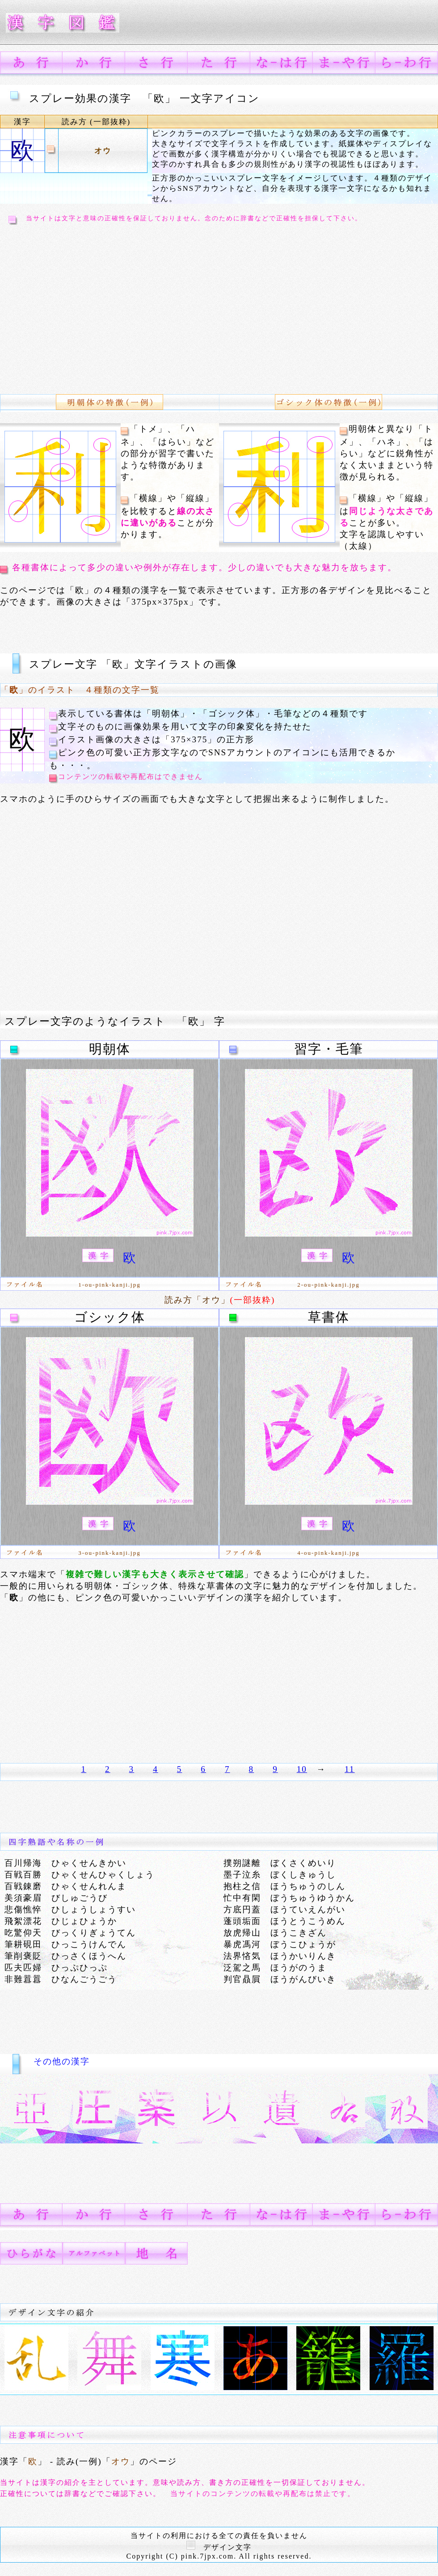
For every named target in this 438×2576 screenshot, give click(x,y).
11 (349, 1769)
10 (302, 1769)
